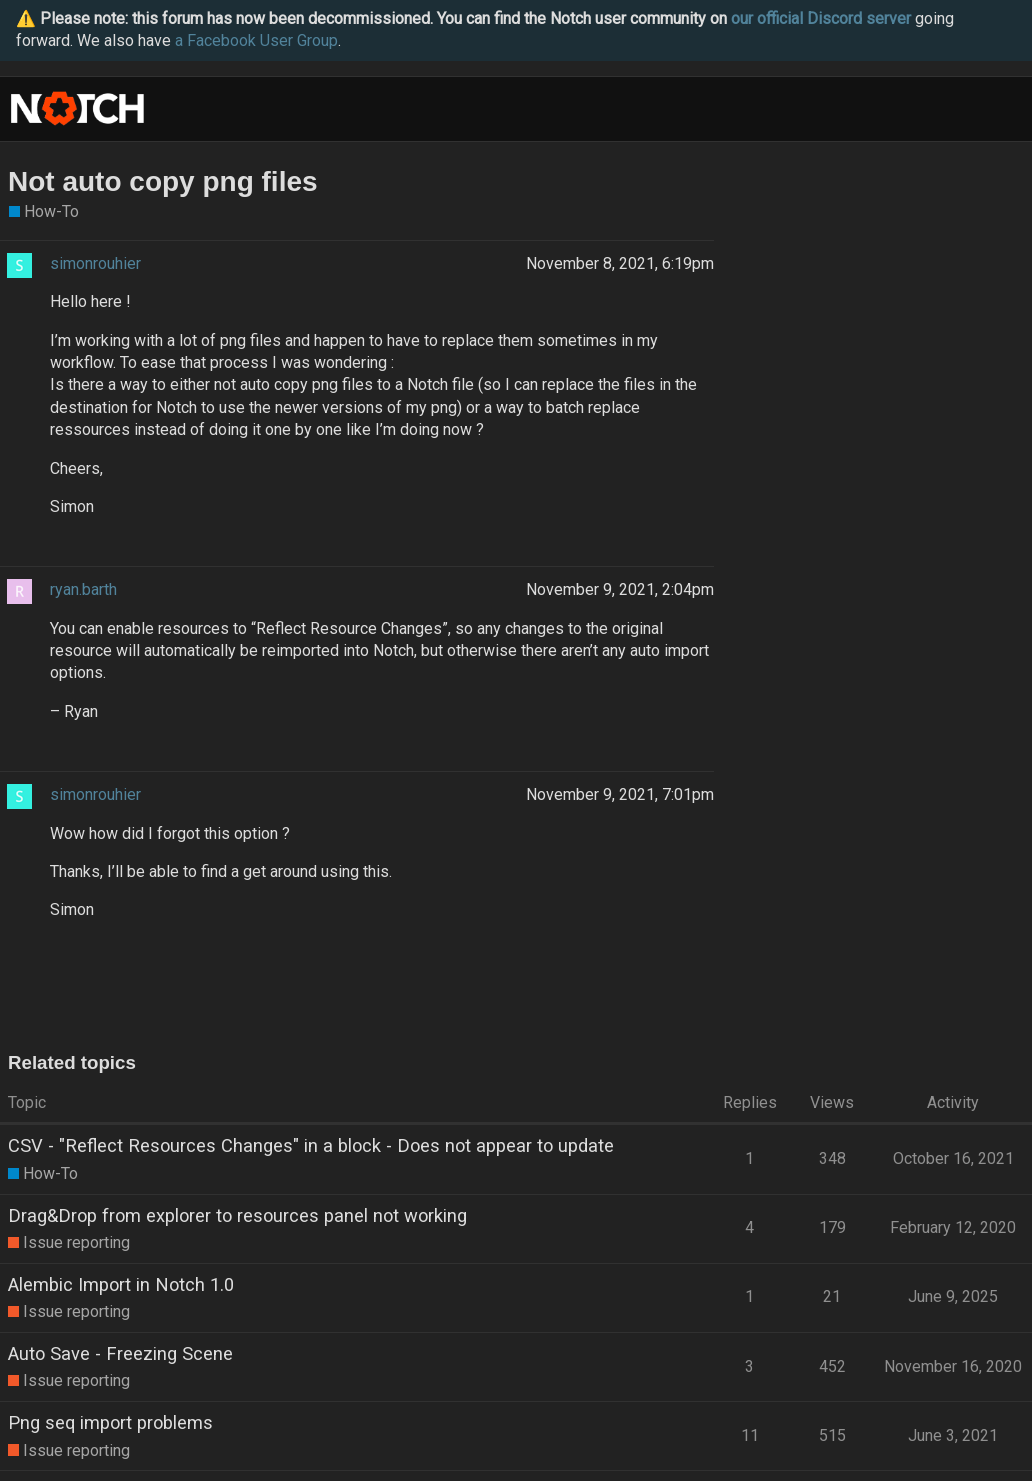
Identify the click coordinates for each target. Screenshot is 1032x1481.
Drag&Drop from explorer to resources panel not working (237, 1215)
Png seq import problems (110, 1422)
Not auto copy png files (163, 181)
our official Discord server (821, 18)
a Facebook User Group (256, 40)
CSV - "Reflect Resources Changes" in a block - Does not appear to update (311, 1145)
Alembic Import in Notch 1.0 (121, 1284)
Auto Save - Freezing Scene (120, 1353)
